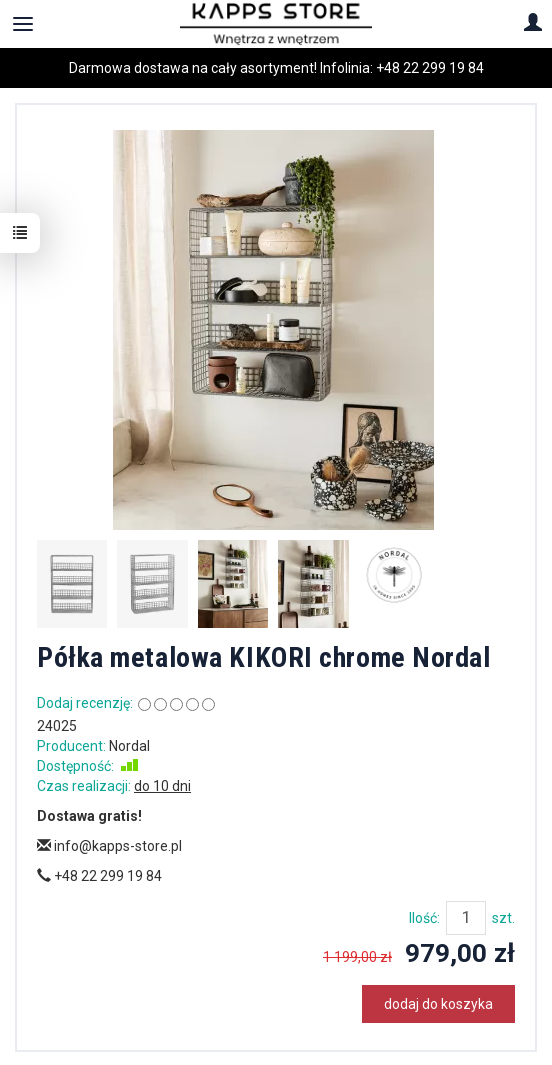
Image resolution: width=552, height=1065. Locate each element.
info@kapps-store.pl (109, 846)
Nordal (129, 746)
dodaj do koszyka (438, 1004)
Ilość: (424, 918)
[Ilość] (466, 918)
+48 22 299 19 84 (430, 68)
